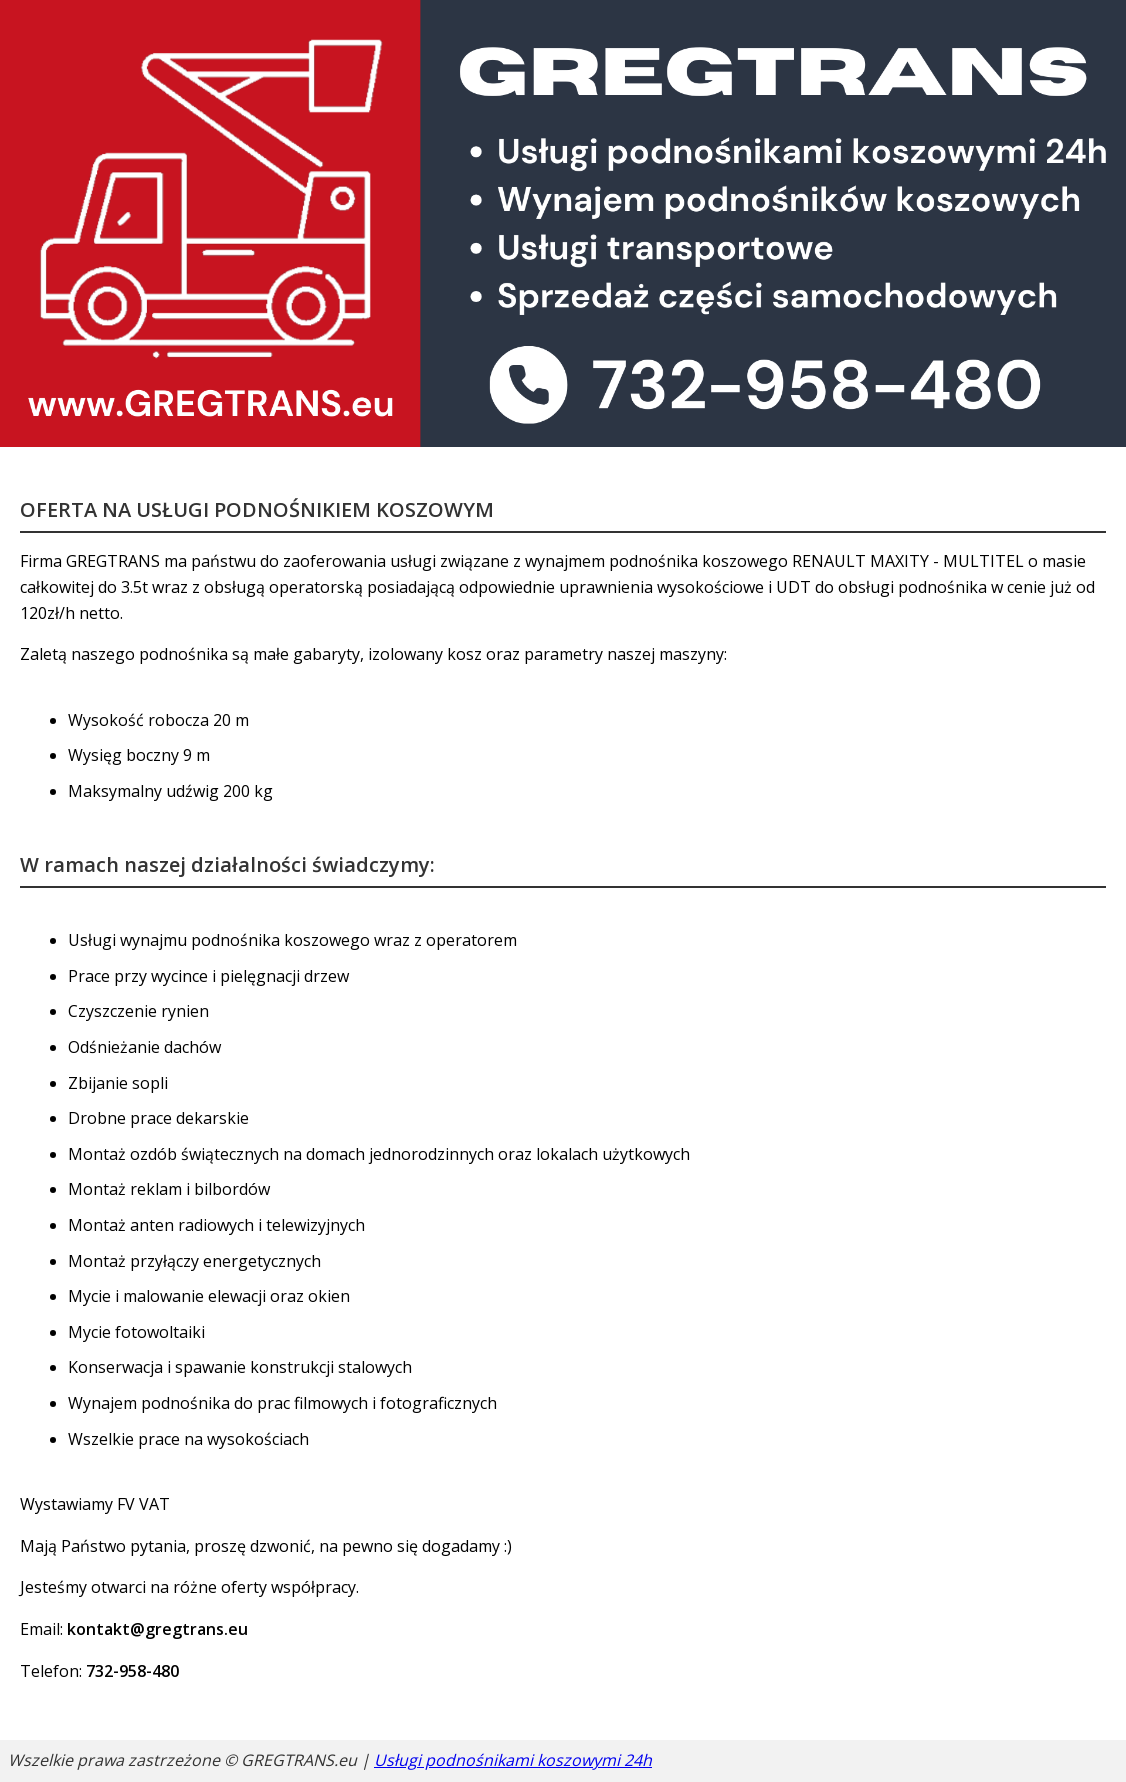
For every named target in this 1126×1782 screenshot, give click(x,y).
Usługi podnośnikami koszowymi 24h (513, 1760)
